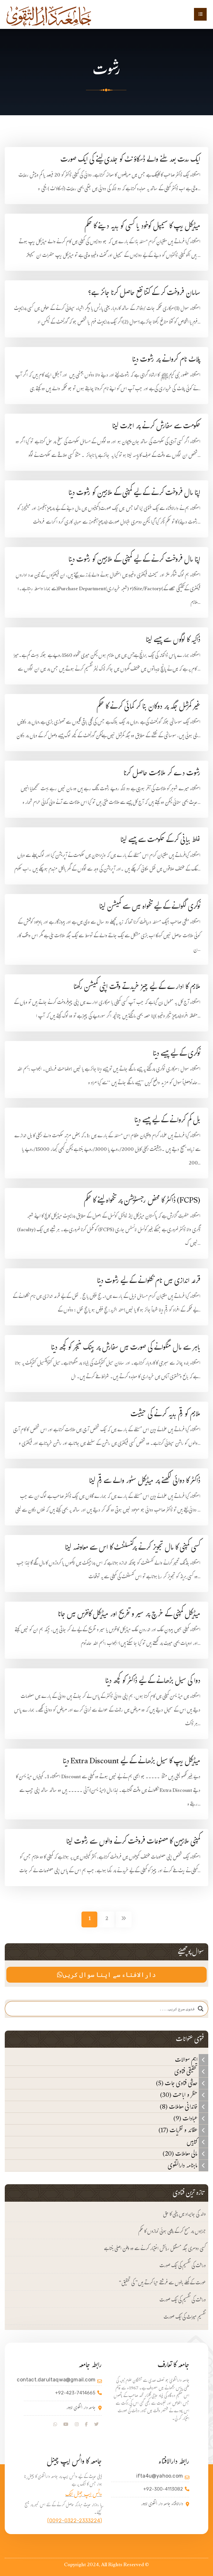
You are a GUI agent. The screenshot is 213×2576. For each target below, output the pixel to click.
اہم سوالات (191, 2059)
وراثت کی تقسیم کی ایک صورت (182, 2266)
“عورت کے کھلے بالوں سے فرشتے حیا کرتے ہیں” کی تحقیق (162, 2283)
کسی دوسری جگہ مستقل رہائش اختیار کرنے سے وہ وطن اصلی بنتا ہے (155, 2249)
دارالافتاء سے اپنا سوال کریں (106, 1975)
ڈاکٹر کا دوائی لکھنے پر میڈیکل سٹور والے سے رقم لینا (144, 1482)
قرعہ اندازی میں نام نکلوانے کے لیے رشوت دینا (148, 1281)
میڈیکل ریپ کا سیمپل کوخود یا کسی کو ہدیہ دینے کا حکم (142, 227)
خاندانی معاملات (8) (184, 2106)
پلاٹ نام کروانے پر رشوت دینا (166, 360)
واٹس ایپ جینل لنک (83, 2495)
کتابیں (197, 2142)
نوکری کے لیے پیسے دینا (176, 1054)
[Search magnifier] (200, 2008)
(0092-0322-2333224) (74, 2521)
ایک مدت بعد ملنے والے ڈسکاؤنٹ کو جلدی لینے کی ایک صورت (130, 160)
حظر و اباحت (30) (184, 2095)
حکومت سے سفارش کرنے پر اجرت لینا (149, 427)
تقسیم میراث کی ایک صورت (185, 2318)
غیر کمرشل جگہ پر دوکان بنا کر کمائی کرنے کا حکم (148, 707)
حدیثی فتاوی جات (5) (182, 2083)
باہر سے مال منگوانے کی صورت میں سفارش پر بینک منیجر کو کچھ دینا (125, 1348)
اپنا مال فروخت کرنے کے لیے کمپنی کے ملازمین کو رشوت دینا (134, 494)
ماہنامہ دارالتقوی (188, 2165)
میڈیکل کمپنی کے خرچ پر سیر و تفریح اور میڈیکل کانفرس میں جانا (129, 1615)
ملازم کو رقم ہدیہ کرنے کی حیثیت (165, 1415)
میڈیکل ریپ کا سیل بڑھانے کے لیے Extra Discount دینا (131, 1762)
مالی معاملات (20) (185, 2153)
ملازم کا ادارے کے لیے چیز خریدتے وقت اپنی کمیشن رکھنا (137, 988)
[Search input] (104, 2008)
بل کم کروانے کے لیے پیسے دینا (167, 1121)
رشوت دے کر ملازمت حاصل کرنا (162, 774)
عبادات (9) (190, 2118)
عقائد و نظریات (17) (183, 2130)
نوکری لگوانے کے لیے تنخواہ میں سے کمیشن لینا (149, 907)
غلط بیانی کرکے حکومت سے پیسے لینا (160, 841)
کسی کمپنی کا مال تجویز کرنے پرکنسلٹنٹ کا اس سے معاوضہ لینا (132, 1548)
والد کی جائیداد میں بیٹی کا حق (184, 2215)
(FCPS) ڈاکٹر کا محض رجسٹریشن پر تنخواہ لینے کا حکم (142, 1201)
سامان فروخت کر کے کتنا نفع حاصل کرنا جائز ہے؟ (144, 294)
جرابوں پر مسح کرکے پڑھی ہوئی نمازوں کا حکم (172, 2232)
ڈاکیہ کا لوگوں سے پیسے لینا (173, 641)
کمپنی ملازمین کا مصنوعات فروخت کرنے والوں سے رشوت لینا (133, 1842)
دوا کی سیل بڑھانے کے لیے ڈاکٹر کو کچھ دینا (152, 1682)
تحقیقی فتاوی (191, 2071)
